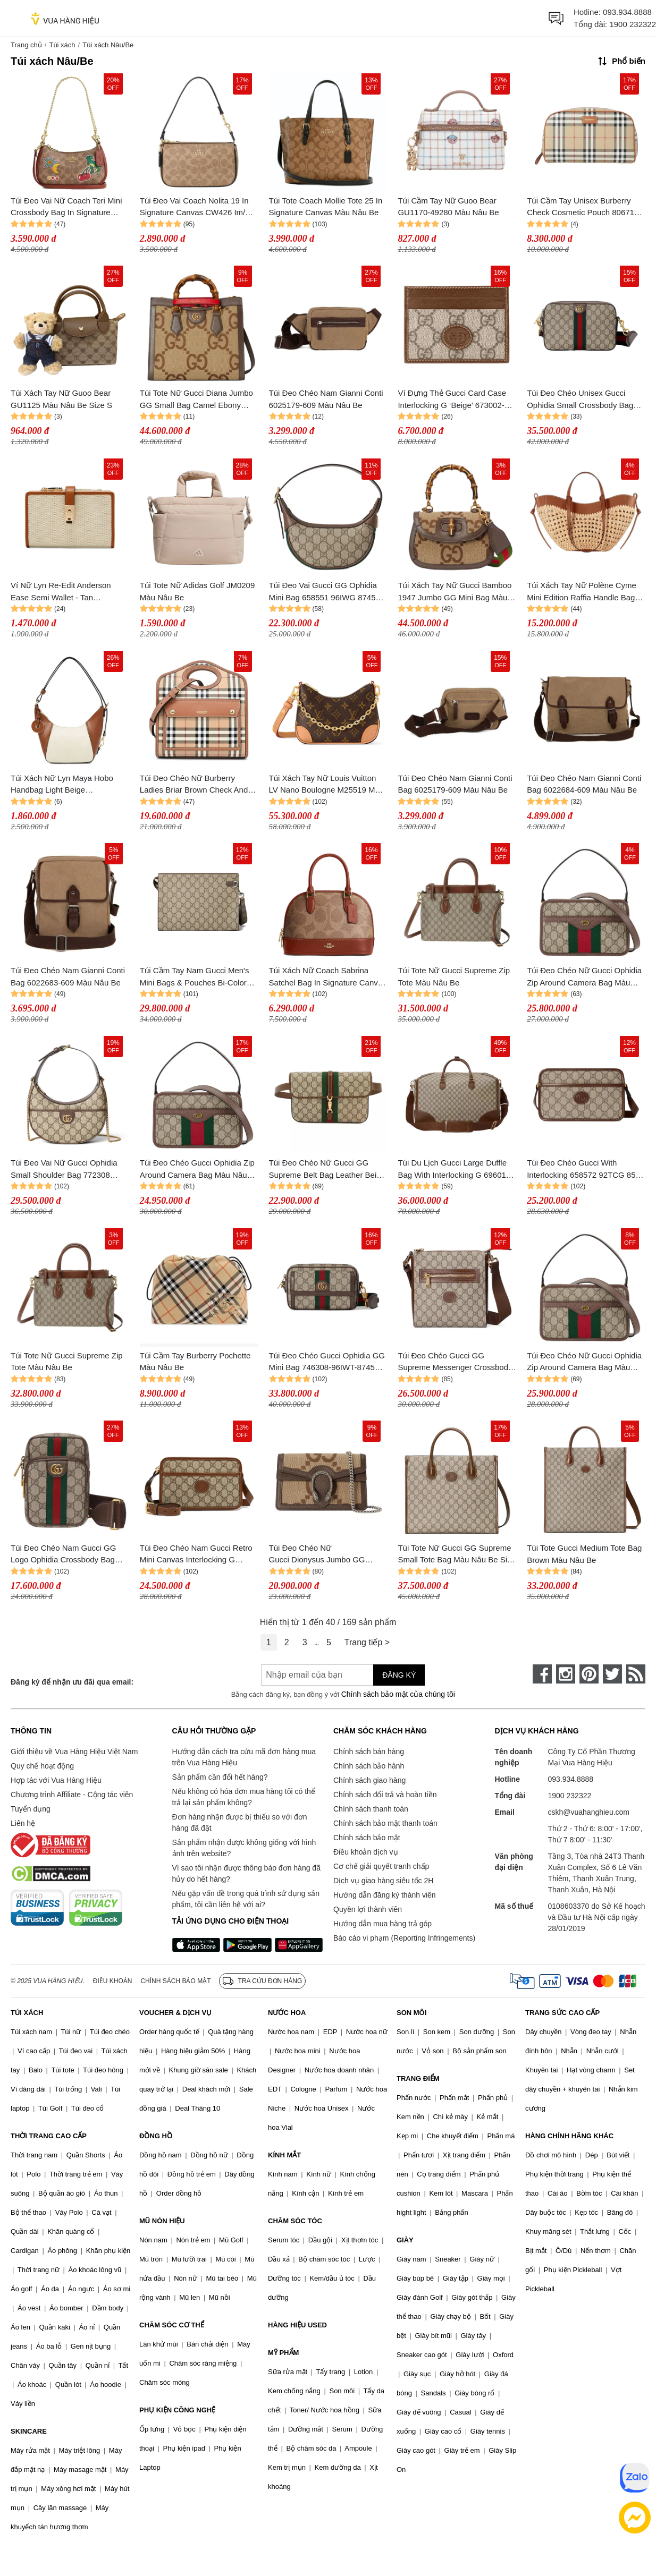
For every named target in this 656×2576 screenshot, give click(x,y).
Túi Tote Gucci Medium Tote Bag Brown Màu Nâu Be (584, 1554)
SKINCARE (29, 2431)
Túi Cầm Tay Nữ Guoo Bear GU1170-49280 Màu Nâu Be (448, 206)
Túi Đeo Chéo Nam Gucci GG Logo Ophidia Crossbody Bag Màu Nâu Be (63, 1554)
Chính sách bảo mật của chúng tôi (398, 1694)
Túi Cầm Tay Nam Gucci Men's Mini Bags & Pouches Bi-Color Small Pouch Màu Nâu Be (194, 977)
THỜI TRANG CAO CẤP (49, 2136)
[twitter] (612, 1674)
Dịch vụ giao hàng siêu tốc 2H (383, 1880)
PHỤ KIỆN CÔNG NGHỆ (177, 2410)
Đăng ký (399, 1675)
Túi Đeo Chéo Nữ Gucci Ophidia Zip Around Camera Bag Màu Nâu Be (584, 977)
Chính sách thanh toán (370, 1809)
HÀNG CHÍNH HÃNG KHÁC (569, 2136)
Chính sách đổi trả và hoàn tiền (384, 1794)
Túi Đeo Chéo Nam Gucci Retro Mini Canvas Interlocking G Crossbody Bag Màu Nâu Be (196, 1554)
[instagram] (565, 1674)
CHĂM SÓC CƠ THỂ (171, 2325)
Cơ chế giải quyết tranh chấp (381, 1866)
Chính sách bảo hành (368, 1766)
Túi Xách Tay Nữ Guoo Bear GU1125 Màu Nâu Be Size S (61, 399)
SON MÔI (411, 2013)
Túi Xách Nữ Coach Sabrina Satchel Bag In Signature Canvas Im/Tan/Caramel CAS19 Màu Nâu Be (328, 977)
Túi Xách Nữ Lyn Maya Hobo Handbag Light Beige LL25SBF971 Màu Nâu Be (62, 784)
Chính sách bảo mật (366, 1837)
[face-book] (542, 1674)
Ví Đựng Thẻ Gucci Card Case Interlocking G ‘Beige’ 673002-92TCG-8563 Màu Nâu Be (452, 399)
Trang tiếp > (367, 1642)
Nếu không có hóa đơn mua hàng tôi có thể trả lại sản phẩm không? (243, 1797)
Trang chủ (26, 45)
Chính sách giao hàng (369, 1780)
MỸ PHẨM (283, 2353)
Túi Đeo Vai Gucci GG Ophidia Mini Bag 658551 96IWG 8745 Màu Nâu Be (323, 592)
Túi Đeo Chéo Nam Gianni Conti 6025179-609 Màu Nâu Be (326, 399)
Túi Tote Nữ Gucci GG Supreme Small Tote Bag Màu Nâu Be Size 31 (457, 1554)
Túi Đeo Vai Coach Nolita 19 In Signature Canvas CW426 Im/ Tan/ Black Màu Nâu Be (194, 207)
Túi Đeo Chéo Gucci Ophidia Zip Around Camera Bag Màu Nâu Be (197, 1169)
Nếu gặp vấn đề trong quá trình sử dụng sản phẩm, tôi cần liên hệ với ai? (245, 1899)
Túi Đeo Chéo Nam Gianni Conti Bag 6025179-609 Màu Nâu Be (455, 784)
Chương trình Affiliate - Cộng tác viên (72, 1794)
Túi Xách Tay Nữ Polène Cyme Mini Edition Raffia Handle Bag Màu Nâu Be (581, 592)
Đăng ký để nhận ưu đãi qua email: (72, 1682)
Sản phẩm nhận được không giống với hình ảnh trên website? (244, 1848)
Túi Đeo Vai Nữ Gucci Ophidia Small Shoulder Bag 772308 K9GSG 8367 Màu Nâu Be (64, 1169)
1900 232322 (632, 24)
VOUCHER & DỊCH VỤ (175, 2013)
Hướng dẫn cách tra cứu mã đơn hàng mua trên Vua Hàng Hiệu (244, 1757)
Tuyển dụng (31, 1809)
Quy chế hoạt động (42, 1766)
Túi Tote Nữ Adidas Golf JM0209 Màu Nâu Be (197, 591)
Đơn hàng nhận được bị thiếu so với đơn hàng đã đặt (239, 1822)
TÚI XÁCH (27, 2013)
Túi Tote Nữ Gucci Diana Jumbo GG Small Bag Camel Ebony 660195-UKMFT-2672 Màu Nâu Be (196, 399)
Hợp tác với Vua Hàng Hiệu (56, 1780)
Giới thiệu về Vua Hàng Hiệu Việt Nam (74, 1751)
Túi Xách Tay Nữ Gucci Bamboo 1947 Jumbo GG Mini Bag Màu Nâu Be (454, 592)
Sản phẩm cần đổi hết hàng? (220, 1777)
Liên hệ (23, 1823)
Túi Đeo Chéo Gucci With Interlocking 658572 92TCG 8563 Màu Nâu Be (585, 1169)
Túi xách (62, 45)
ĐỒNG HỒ (155, 2136)
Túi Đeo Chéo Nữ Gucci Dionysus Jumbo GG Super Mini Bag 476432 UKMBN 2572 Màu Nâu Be (326, 1554)
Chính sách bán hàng (368, 1751)
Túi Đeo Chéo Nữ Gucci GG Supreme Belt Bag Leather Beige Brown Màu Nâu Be (327, 1169)
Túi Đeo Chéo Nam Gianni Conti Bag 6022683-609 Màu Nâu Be (68, 976)
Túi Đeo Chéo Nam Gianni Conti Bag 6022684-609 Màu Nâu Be (584, 784)
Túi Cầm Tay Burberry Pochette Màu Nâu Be (195, 1361)
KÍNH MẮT (284, 2155)
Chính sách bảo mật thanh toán (385, 1823)
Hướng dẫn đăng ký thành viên (384, 1895)
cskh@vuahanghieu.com (589, 1812)
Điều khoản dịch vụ (365, 1852)
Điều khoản (112, 1981)
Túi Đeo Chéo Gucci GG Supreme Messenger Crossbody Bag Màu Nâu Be (455, 1362)
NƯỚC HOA (287, 2013)
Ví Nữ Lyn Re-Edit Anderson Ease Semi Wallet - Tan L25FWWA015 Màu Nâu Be (61, 592)
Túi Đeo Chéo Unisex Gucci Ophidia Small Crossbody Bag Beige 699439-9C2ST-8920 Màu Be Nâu (584, 399)
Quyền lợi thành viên (367, 1909)
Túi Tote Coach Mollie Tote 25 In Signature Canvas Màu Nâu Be (326, 206)
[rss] (635, 1674)
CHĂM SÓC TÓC (295, 2221)
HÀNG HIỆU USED (297, 2325)
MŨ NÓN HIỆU (162, 2221)
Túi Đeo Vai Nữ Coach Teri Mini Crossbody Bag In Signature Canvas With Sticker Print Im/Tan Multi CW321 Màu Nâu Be (69, 207)
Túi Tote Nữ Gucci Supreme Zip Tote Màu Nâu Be (454, 976)
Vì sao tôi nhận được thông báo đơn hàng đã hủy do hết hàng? (246, 1873)
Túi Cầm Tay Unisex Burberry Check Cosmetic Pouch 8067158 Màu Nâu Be (585, 207)
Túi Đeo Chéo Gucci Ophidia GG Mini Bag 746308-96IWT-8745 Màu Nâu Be (327, 1362)
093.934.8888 (627, 11)
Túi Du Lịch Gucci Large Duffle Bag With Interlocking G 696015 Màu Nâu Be (454, 1169)
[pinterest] (589, 1674)
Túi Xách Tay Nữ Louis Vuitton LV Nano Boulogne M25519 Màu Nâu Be (326, 784)
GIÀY (405, 2240)
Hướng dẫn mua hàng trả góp (382, 1923)
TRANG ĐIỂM (418, 2078)
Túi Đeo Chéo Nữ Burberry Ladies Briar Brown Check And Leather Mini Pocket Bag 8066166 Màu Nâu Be (194, 784)
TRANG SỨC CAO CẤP (562, 2013)
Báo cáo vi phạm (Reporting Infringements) (404, 1938)
